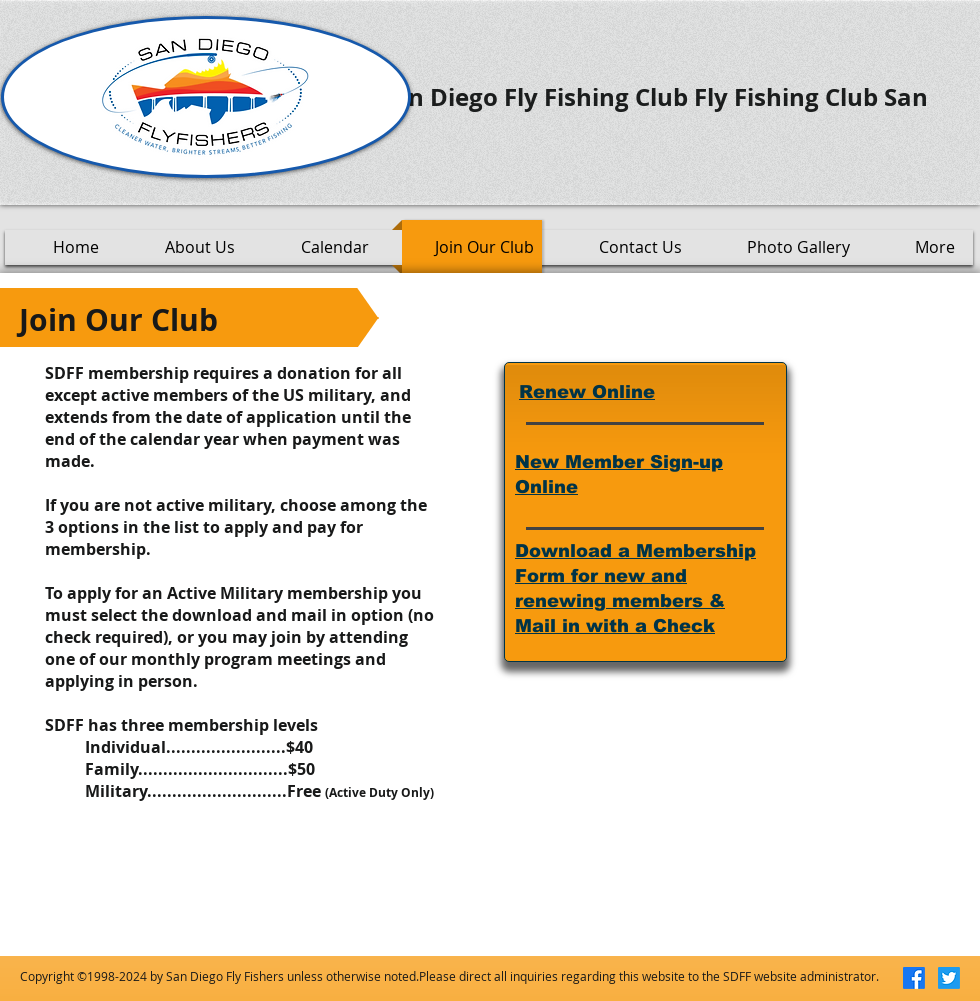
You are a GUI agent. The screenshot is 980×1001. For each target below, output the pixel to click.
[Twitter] (949, 978)
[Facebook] (914, 978)
